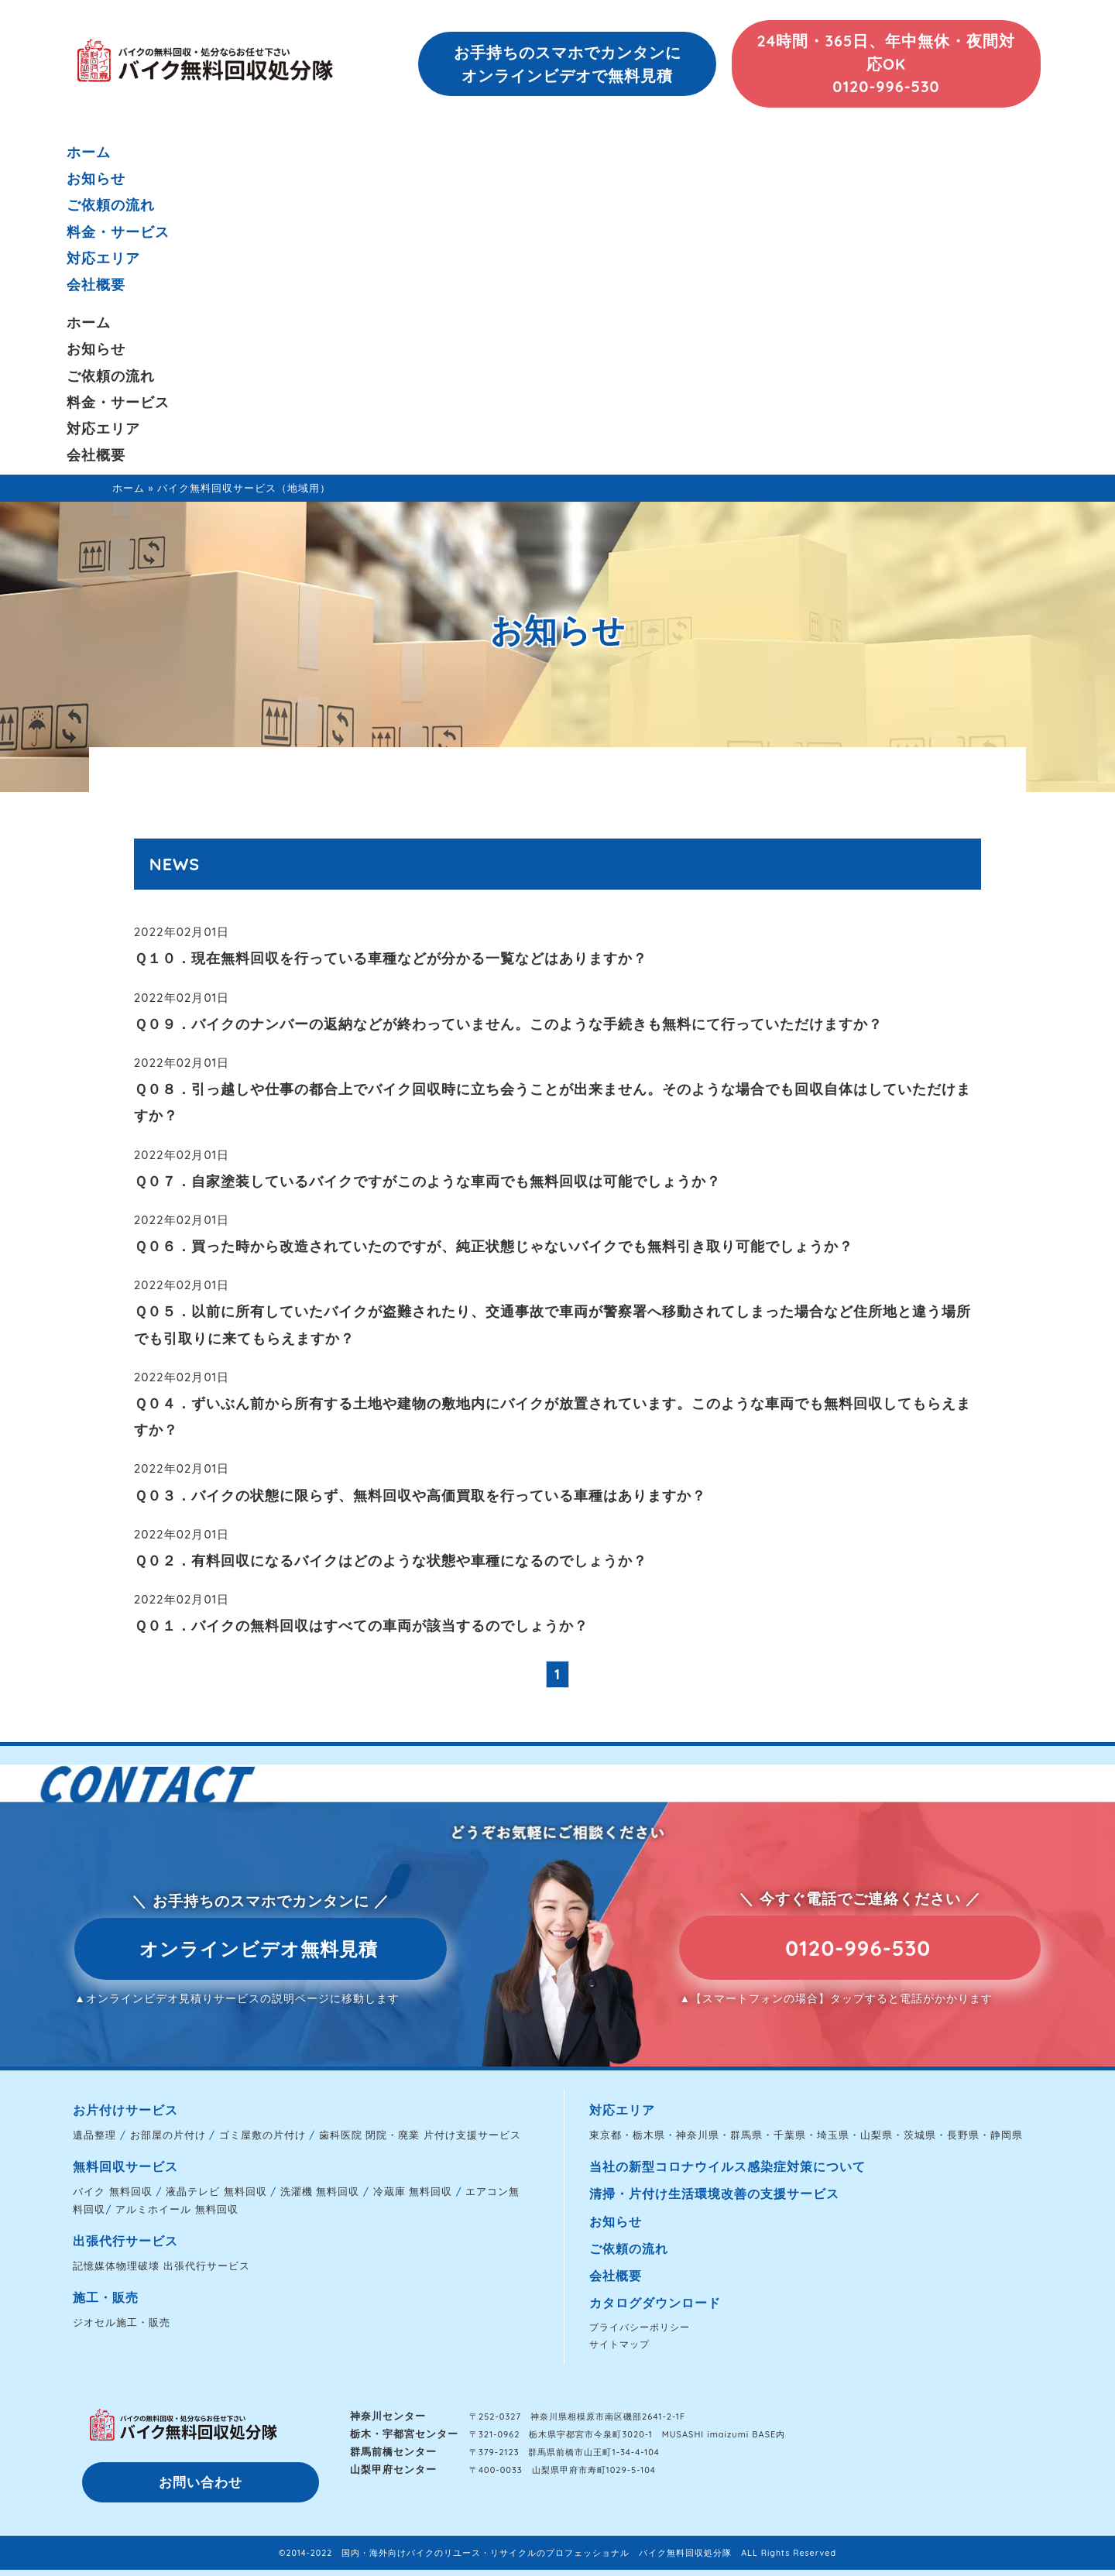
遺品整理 (94, 2134)
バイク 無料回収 (113, 2191)
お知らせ (96, 178)
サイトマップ (619, 2344)
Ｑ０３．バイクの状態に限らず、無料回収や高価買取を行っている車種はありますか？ (420, 1495)
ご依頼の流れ (111, 205)
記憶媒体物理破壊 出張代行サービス (161, 2265)
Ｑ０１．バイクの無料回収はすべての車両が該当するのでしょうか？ (361, 1625)
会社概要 (96, 284)
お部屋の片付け (168, 2134)
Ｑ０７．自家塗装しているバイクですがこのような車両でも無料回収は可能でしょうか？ (427, 1181)
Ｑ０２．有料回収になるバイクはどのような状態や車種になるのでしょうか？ (390, 1560)
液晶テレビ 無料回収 (216, 2191)
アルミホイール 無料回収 (176, 2209)
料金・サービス (118, 232)
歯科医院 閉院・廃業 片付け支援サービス (420, 2134)
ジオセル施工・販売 (121, 2322)
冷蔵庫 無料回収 (413, 2191)
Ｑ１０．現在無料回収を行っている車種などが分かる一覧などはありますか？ (390, 958)
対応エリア (103, 258)
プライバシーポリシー (639, 2327)
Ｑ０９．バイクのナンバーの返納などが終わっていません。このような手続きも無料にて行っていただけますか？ (508, 1024)
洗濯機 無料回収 (320, 2191)
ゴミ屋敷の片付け (262, 2134)
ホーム (89, 152)
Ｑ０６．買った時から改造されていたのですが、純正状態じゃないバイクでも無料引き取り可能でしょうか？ (493, 1246)
